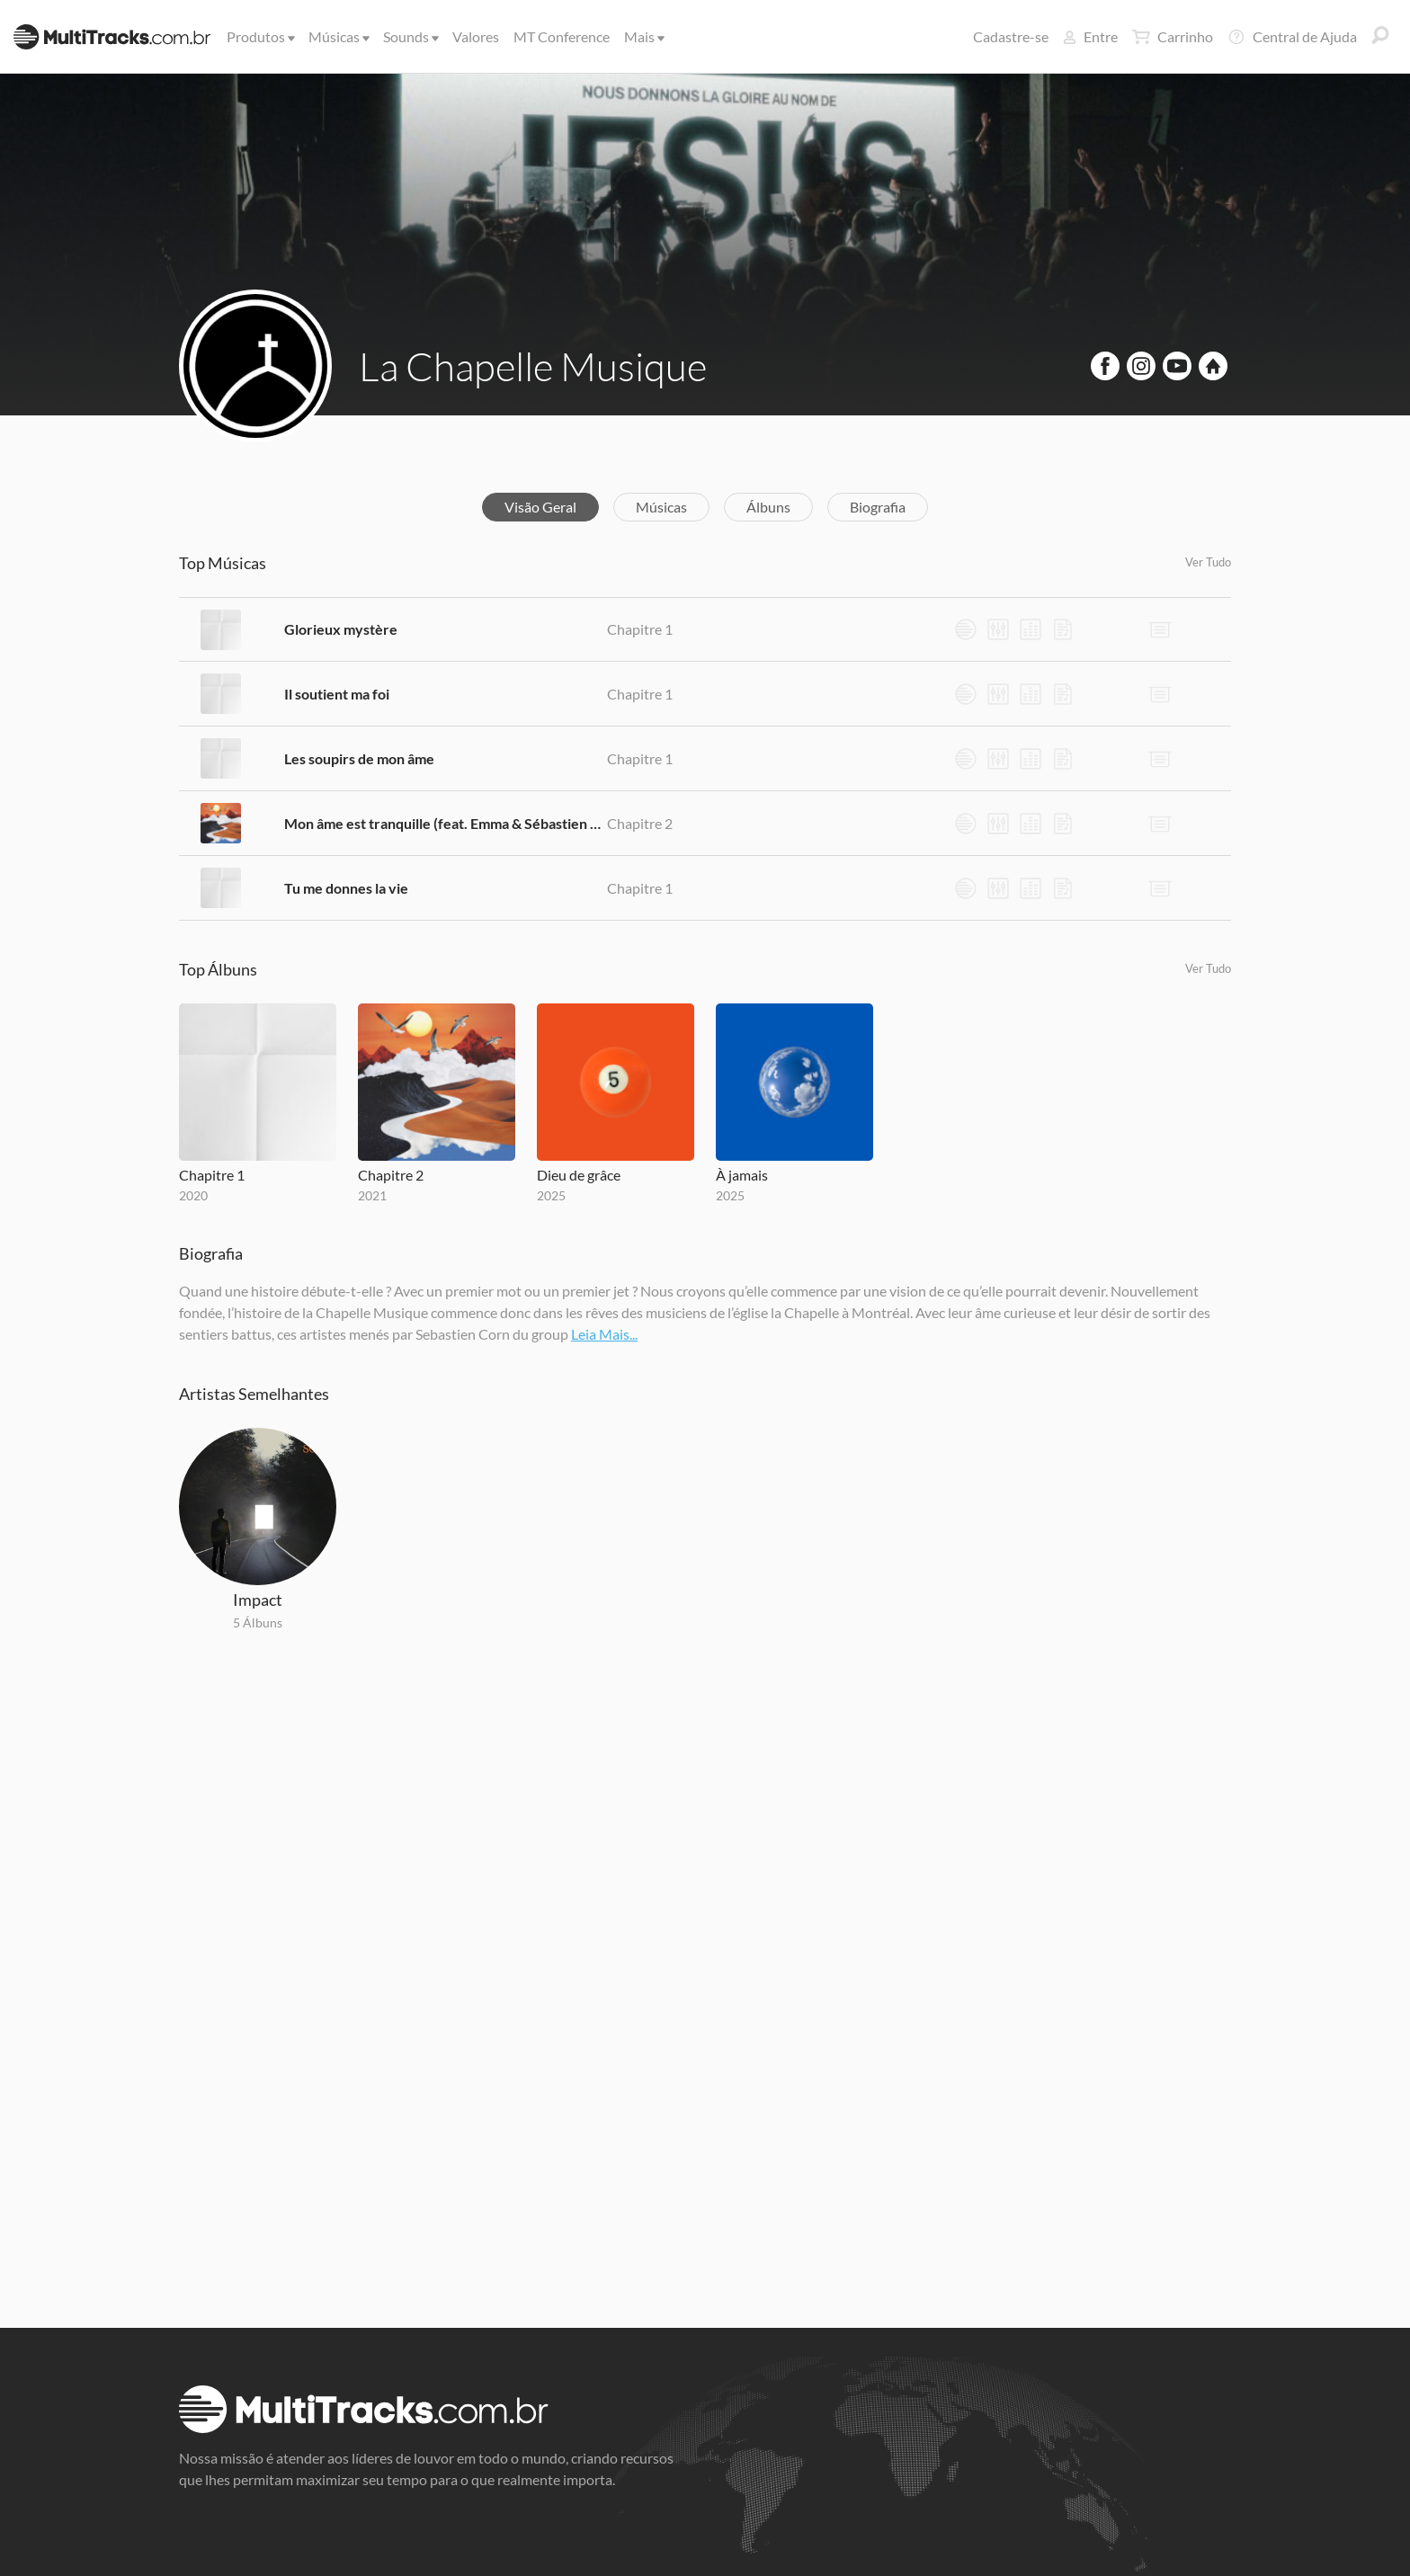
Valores (475, 36)
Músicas (337, 36)
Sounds (409, 36)
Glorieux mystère (340, 628)
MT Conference (561, 36)
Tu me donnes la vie (346, 887)
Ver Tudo (1208, 562)
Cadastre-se (1011, 36)
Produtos (259, 36)
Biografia (878, 506)
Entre (1090, 36)
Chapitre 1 (640, 628)
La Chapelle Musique (533, 366)
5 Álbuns (257, 1622)
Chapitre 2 (640, 823)
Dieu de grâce (578, 1174)
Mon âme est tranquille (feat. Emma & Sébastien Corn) (445, 823)
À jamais (742, 1174)
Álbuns (768, 506)
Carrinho (1172, 37)
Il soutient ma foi (336, 693)
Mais (643, 36)
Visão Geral (540, 506)
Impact (257, 1600)
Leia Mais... (604, 1333)
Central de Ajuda (1292, 37)
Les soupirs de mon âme (359, 758)
